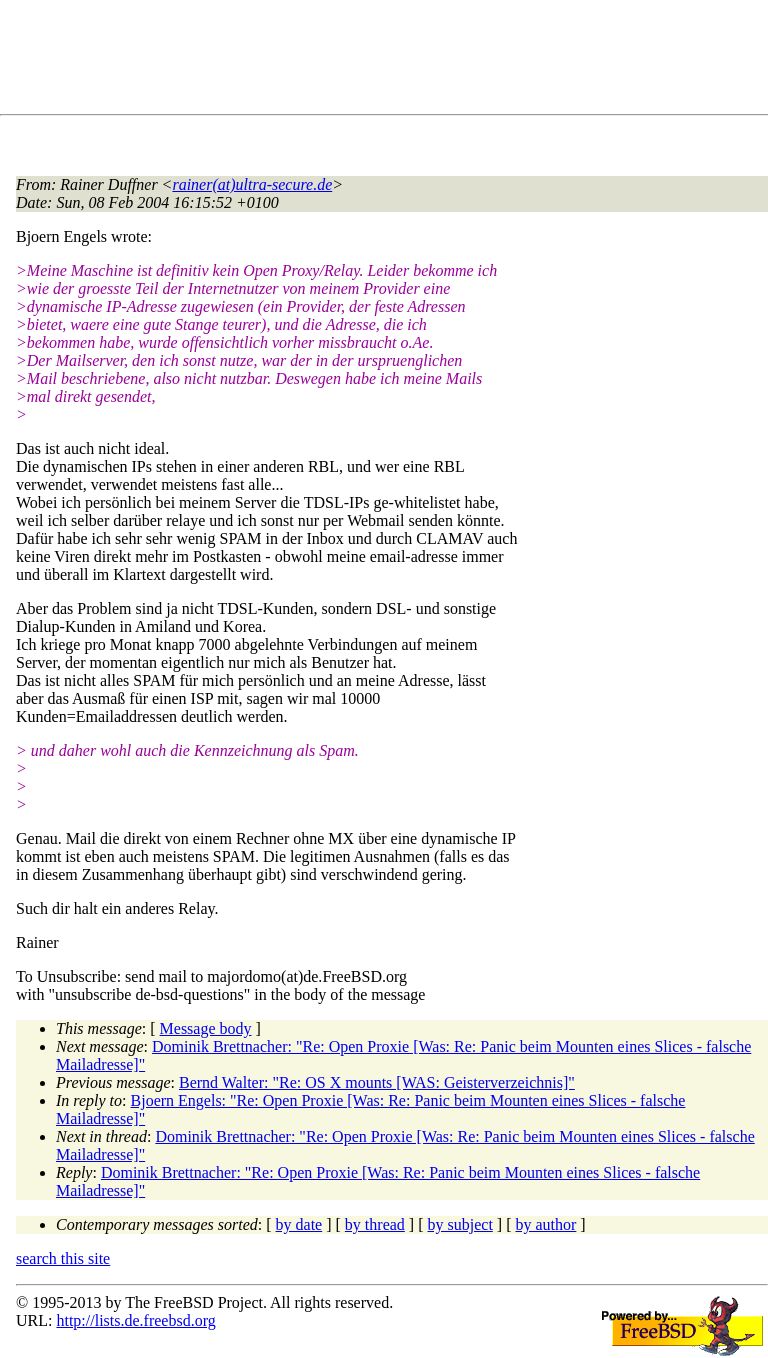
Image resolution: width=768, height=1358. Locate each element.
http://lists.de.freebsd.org (135, 1320)
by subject (460, 1224)
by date (299, 1224)
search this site (63, 1258)
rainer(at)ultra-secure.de (252, 184)
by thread (375, 1224)
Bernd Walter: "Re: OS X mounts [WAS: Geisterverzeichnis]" (377, 1082)
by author (545, 1224)
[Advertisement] (380, 61)
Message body (206, 1028)
